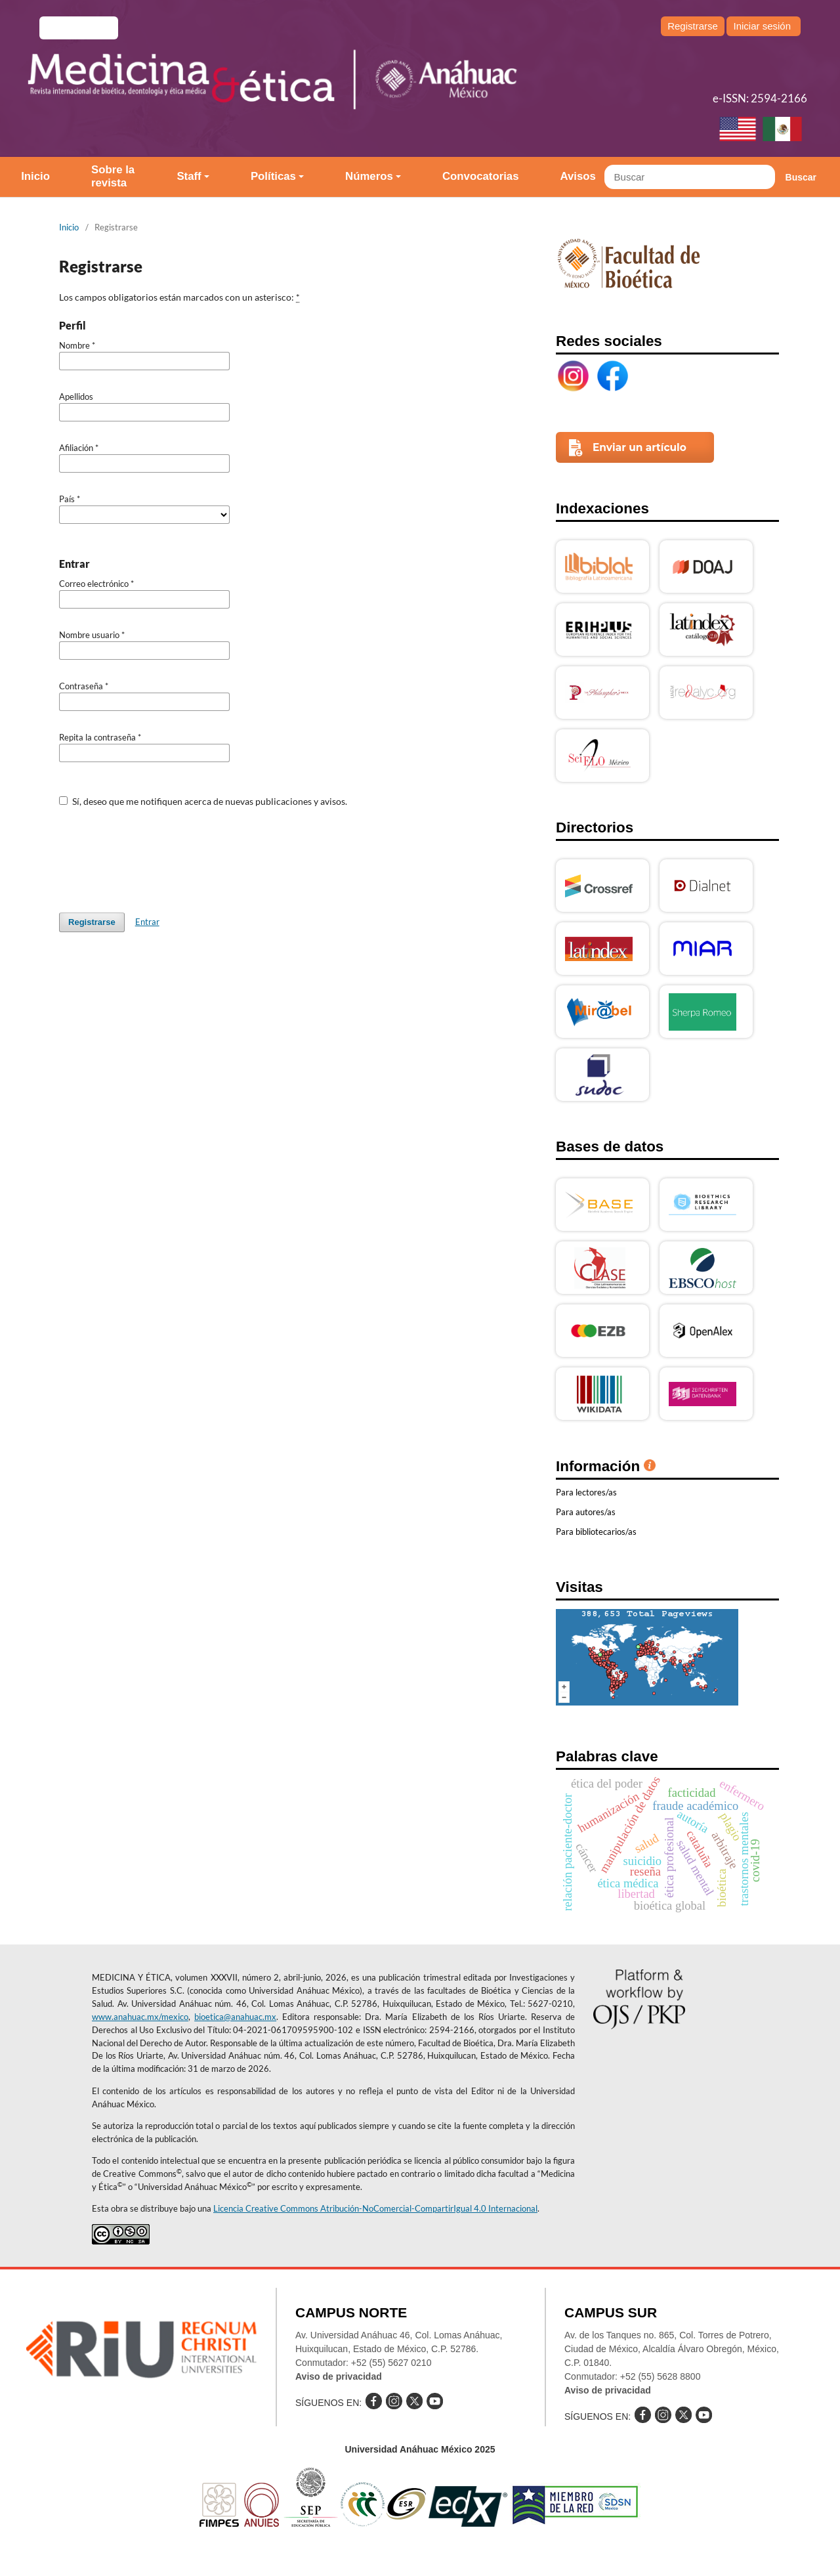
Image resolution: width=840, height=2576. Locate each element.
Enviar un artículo (639, 447)
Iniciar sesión (762, 26)
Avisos (578, 176)
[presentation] (159, 853)
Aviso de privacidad (338, 2376)
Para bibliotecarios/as (596, 1531)
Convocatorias (480, 176)
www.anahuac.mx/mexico (140, 2016)
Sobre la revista (113, 176)
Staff (189, 176)
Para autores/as (586, 1512)
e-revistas (78, 27)
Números (369, 176)
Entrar (147, 921)
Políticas (273, 176)
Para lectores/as (586, 1492)
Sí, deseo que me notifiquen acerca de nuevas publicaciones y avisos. (203, 801)
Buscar (801, 177)
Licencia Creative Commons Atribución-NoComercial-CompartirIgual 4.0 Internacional (375, 2208)
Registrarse (692, 26)
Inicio (35, 176)
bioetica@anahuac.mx (235, 2016)
